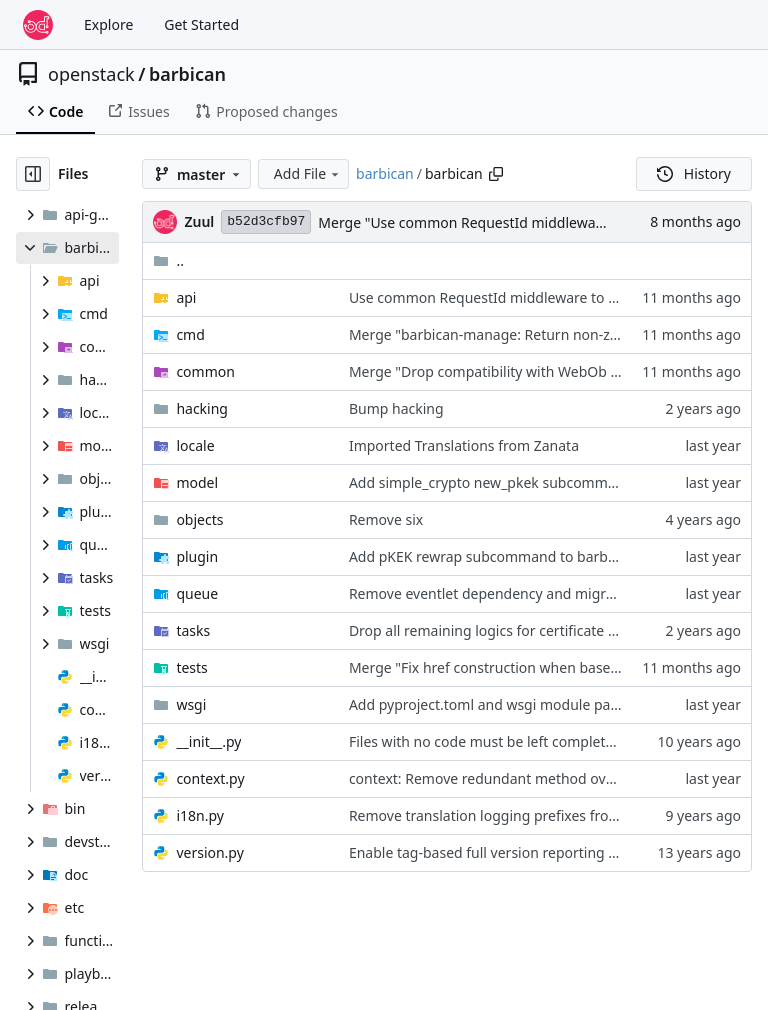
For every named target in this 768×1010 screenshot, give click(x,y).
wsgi (191, 704)
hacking (202, 408)
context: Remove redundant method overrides (500, 778)
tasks (193, 630)
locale (195, 445)
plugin (197, 556)
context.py (210, 778)
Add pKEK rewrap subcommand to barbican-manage (521, 556)
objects (199, 519)
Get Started (201, 24)
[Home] (38, 25)
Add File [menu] (308, 173)
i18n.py (200, 815)
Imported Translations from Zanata (464, 445)
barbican (187, 74)
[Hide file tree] (33, 174)
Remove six (386, 519)
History (694, 173)
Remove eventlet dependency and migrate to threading (530, 593)
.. (168, 260)
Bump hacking (396, 408)
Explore (108, 24)
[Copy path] (496, 174)
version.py (209, 852)
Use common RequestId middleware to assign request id (534, 297)
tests (191, 667)
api (186, 297)
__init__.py (208, 741)
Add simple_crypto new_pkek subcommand (491, 482)
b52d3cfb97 (266, 221)
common (205, 371)
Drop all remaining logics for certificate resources (510, 630)
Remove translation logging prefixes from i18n (501, 815)
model (197, 482)
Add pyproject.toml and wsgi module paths (490, 704)
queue (197, 593)
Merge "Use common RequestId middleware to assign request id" (532, 222)
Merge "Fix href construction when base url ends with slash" (546, 667)
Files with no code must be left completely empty (509, 741)
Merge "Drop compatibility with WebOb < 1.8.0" (504, 371)
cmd (190, 334)
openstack (91, 74)
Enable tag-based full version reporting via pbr (501, 852)
